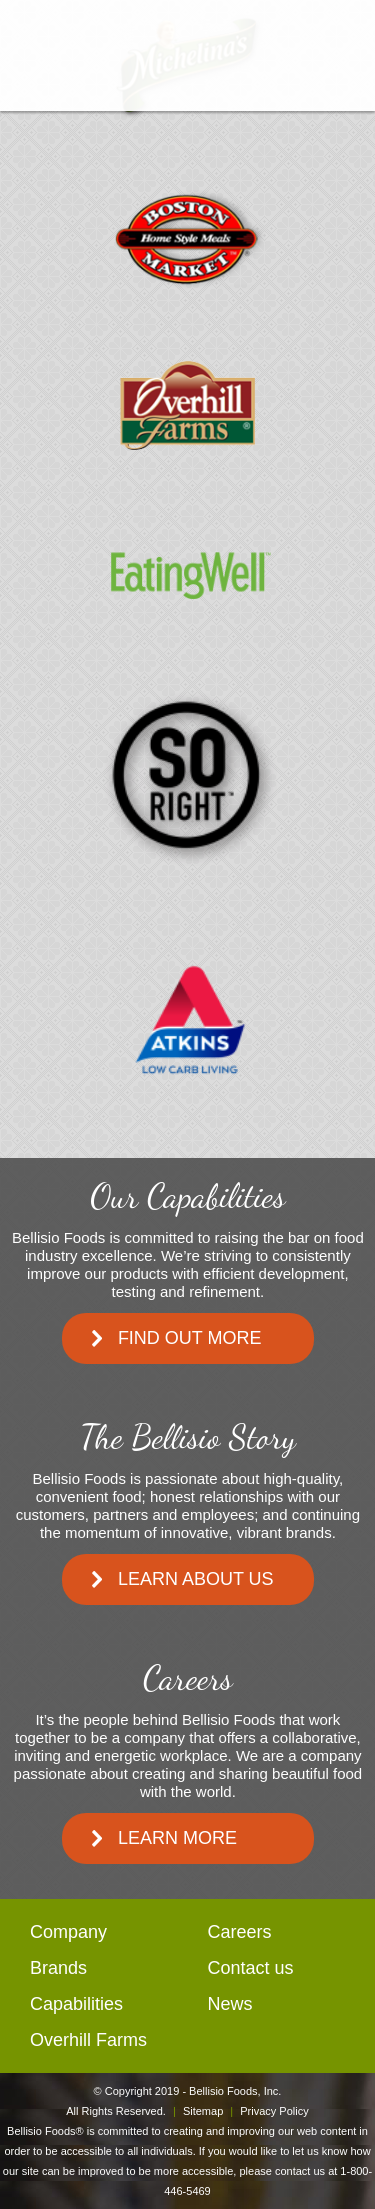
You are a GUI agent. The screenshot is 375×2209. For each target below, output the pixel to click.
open (28, 48)
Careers (240, 1932)
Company (68, 1932)
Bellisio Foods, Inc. (235, 2091)
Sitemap (203, 2111)
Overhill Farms (88, 2040)
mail (348, 48)
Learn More (177, 1838)
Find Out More (190, 1338)
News (230, 2004)
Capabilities (76, 2004)
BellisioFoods (188, 55)
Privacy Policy (274, 2111)
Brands (58, 1968)
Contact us (251, 1968)
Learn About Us (196, 1579)
